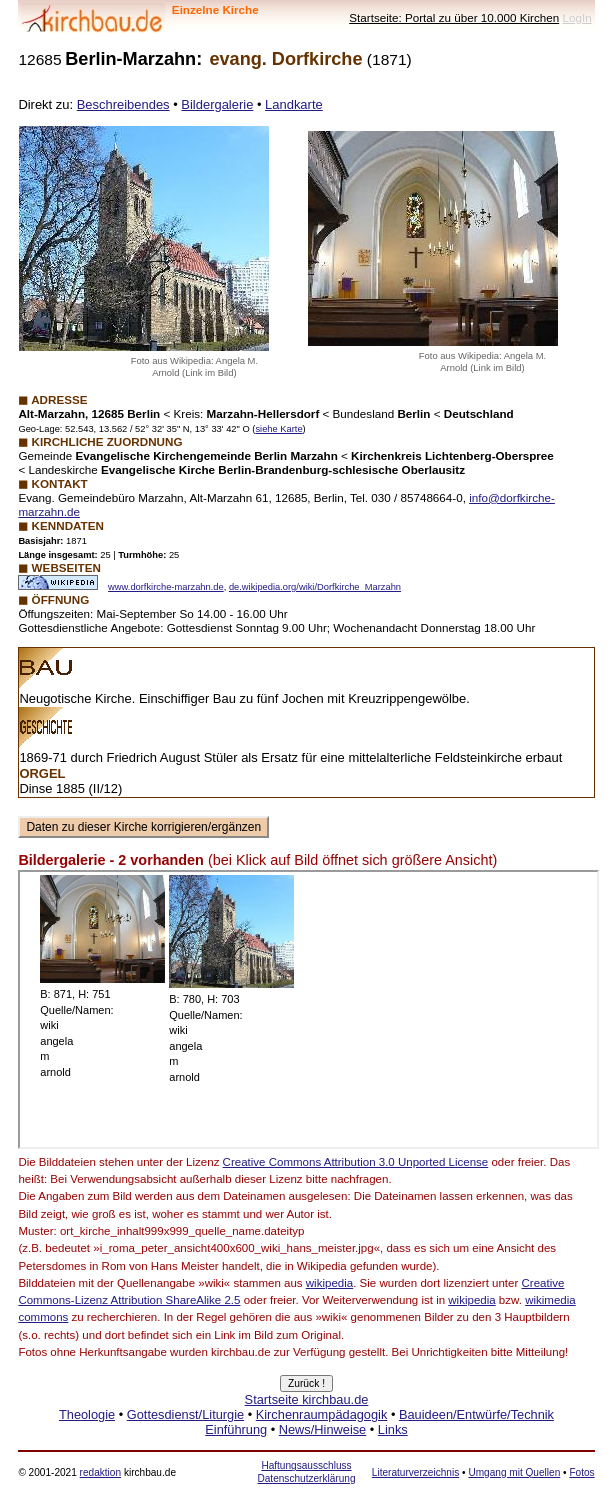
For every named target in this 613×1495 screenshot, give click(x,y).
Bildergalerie (217, 104)
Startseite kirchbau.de (307, 1399)
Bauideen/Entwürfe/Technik (476, 1414)
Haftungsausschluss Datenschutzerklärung (306, 1471)
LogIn (576, 17)
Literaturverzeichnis (415, 1472)
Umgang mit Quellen (514, 1472)
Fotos (581, 1472)
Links (393, 1429)
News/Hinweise (322, 1429)
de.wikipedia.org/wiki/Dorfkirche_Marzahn (315, 587)
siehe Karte (278, 429)
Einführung (236, 1429)
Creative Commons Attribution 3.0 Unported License (356, 1162)
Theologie (87, 1414)
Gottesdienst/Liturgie (185, 1414)
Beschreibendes (123, 104)
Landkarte (294, 104)
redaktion (100, 1472)
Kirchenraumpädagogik (322, 1414)
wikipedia (329, 1283)
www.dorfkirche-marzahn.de (166, 587)
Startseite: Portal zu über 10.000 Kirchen (454, 17)
